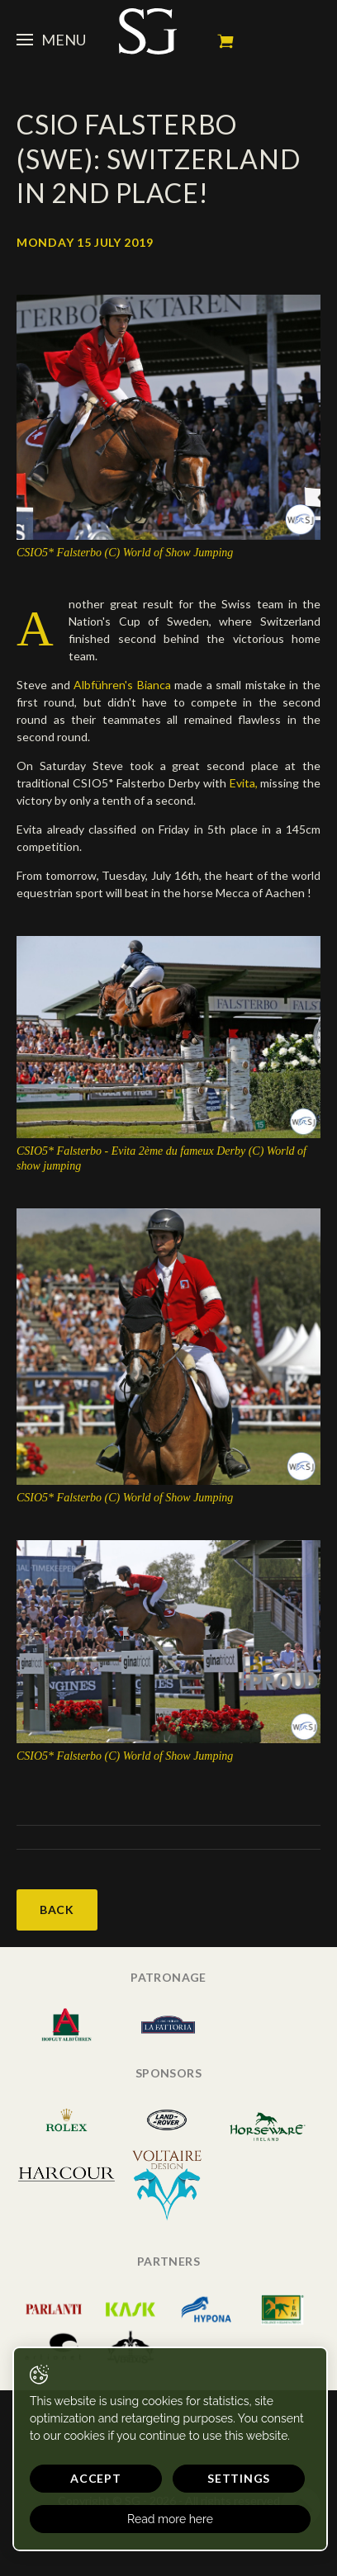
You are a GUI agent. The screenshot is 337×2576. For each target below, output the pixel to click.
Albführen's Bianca (122, 685)
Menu (51, 40)
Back (57, 1909)
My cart (225, 41)
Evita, (245, 783)
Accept (95, 2478)
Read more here (170, 2519)
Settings (238, 2478)
